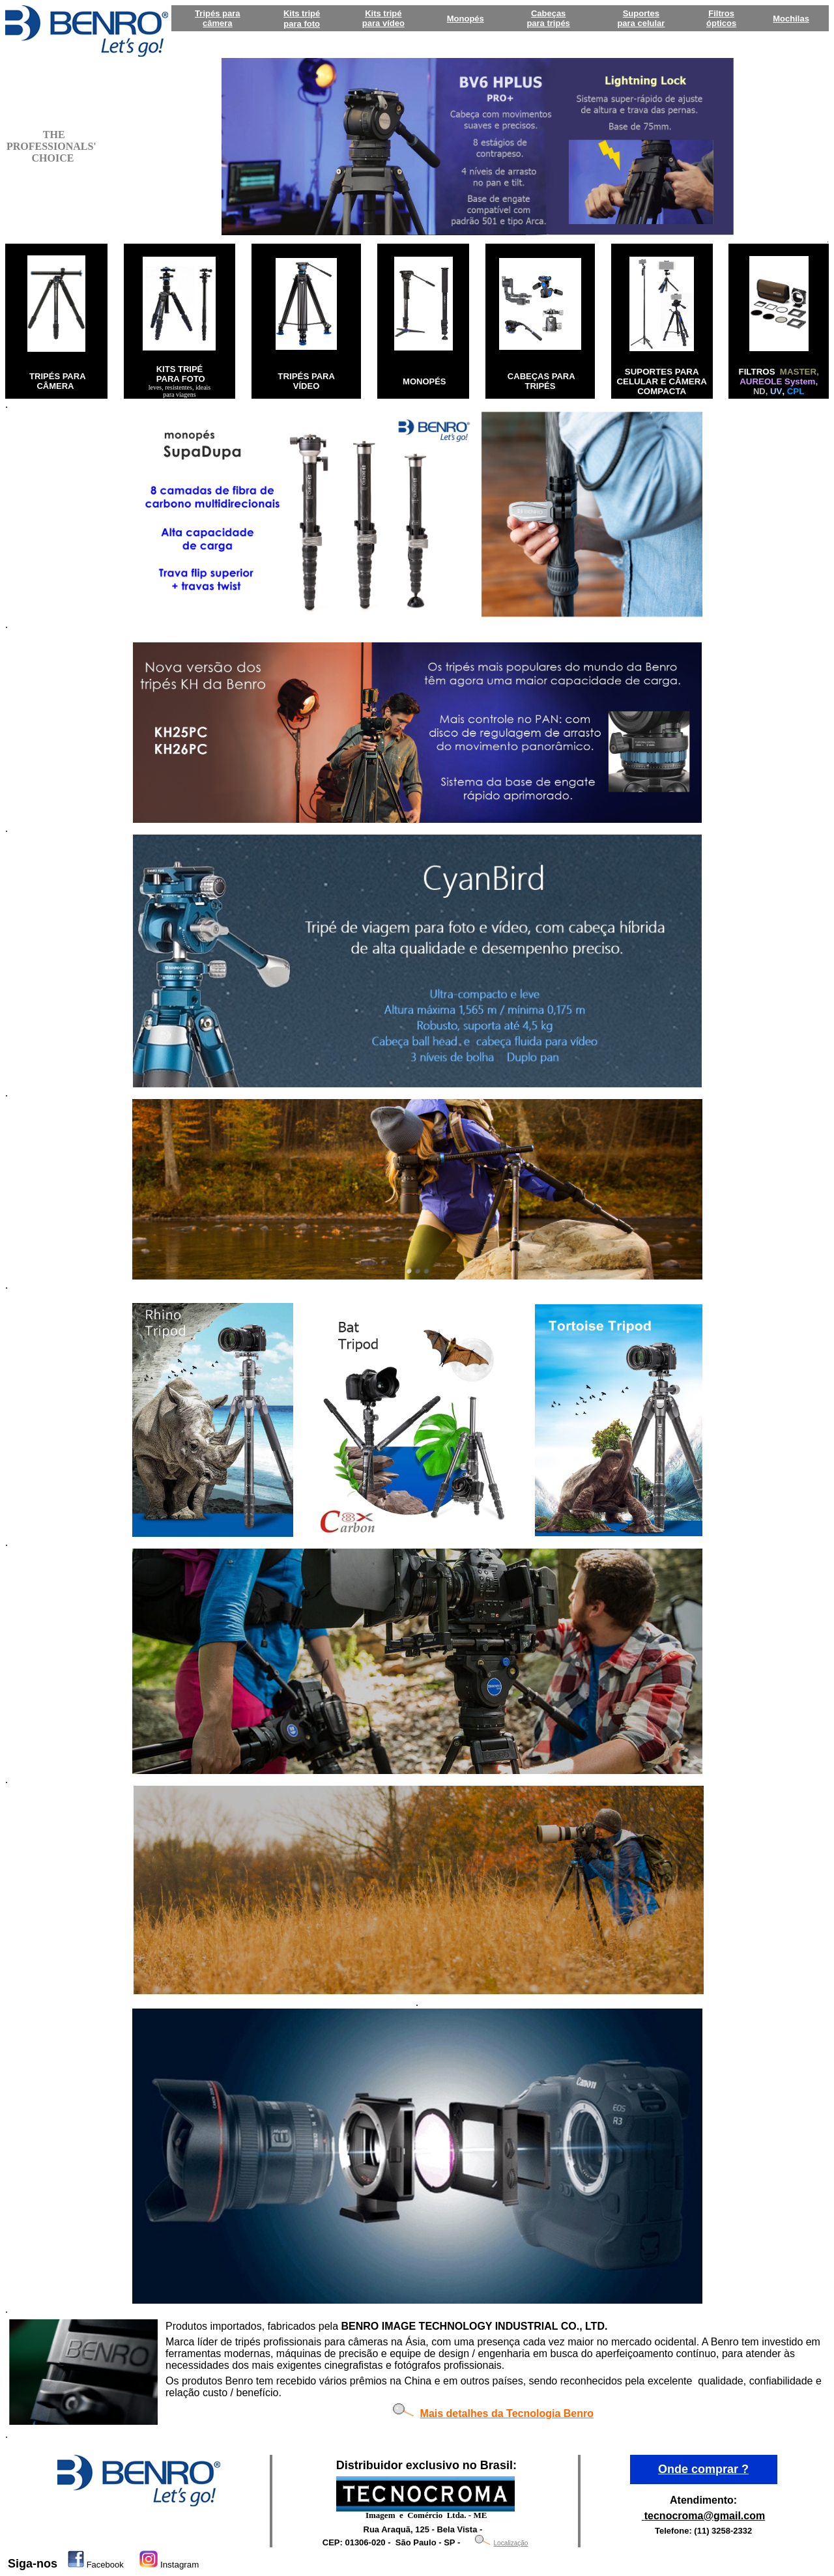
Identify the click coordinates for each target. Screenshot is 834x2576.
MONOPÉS (424, 381)
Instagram (179, 2564)
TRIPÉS (293, 376)
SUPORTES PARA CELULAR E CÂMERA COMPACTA (661, 381)
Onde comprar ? (703, 2469)
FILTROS (758, 372)
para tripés (547, 23)
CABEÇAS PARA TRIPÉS (541, 381)
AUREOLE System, (779, 381)
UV (776, 391)
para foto (301, 24)
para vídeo (383, 23)
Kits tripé (301, 13)
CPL (796, 391)
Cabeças (548, 13)
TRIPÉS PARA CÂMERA (57, 381)
